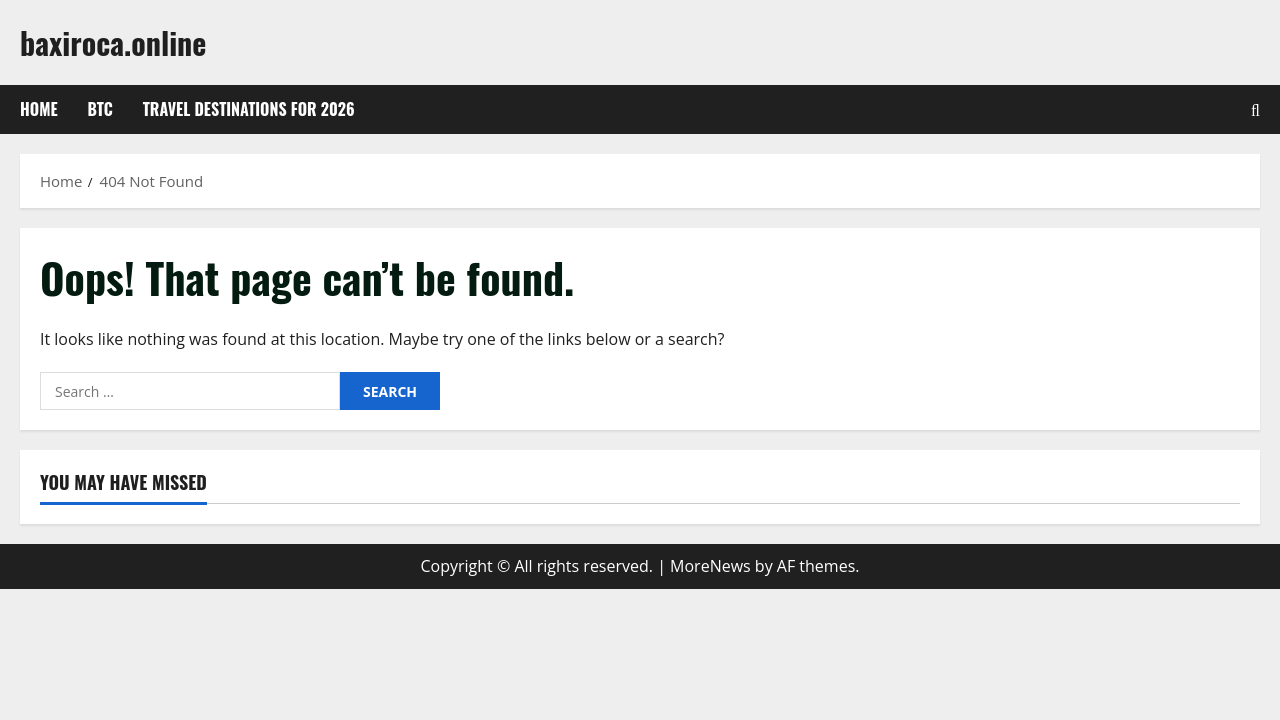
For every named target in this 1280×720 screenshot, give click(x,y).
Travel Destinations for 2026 (249, 109)
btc (100, 109)
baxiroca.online (113, 42)
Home (39, 109)
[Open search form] (1255, 110)
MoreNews (710, 566)
